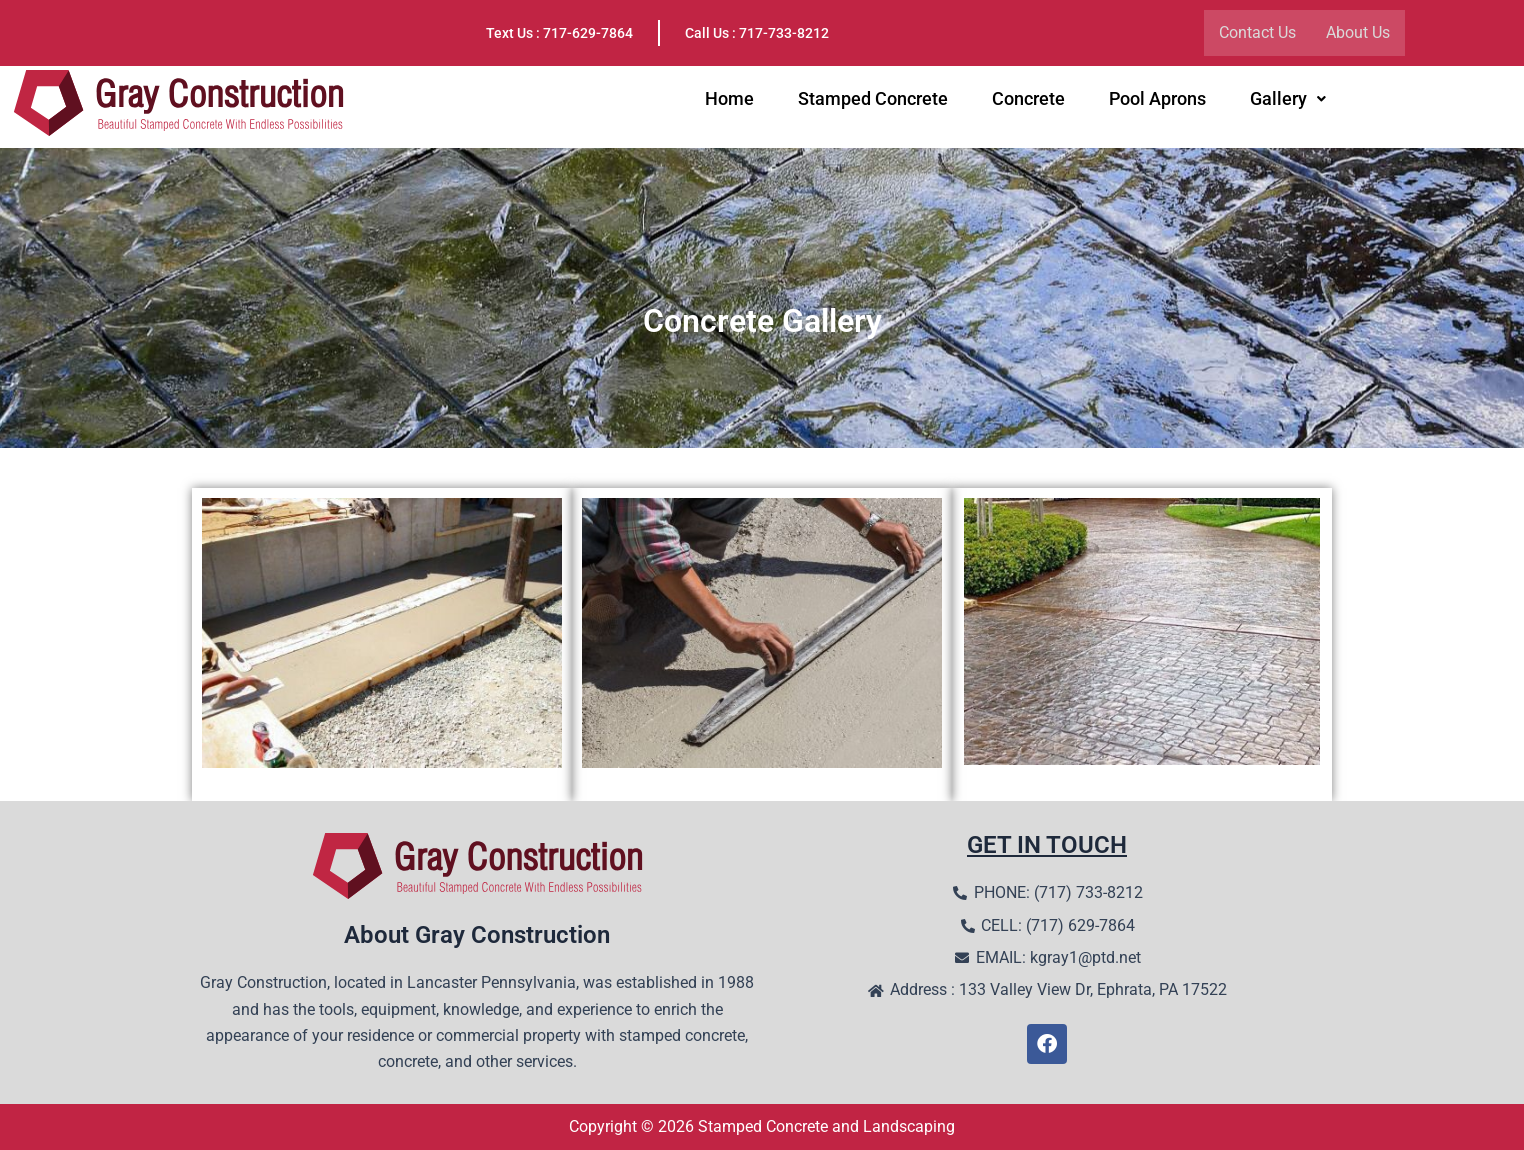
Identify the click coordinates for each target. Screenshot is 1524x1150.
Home (729, 100)
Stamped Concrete (873, 100)
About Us (1358, 32)
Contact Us (1257, 32)
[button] (1288, 101)
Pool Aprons (1157, 100)
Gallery (1288, 100)
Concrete (1028, 100)
